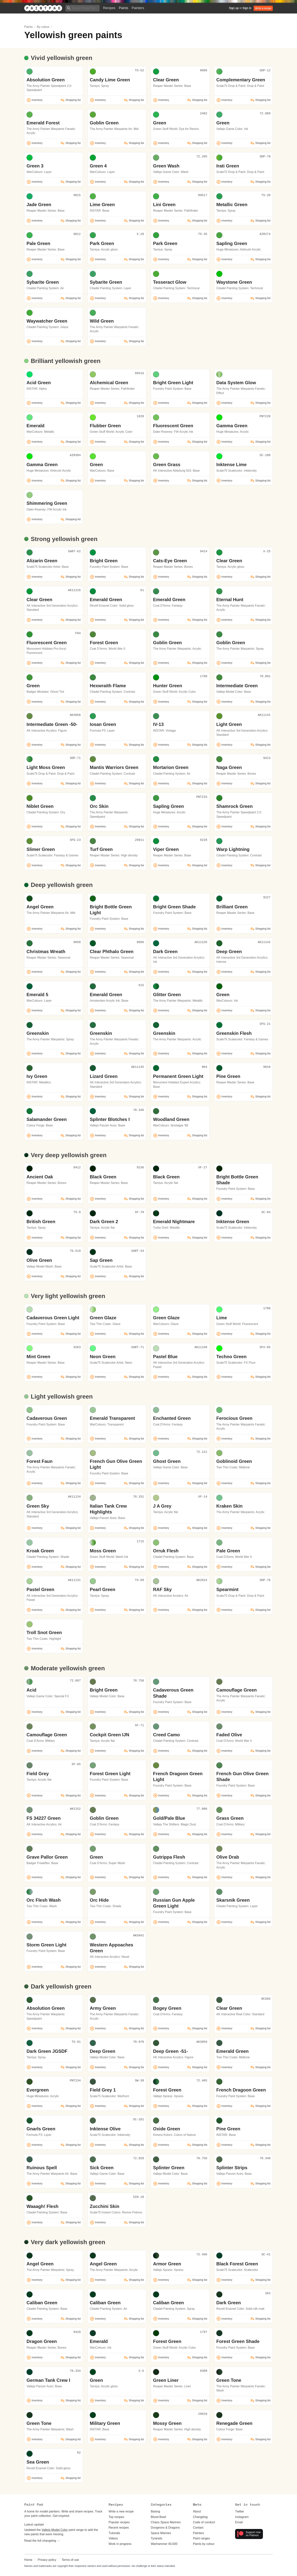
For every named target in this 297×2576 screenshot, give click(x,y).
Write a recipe (263, 8)
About (197, 2511)
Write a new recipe (121, 2511)
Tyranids (156, 2538)
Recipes (109, 8)
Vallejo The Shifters (166, 1824)
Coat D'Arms (161, 605)
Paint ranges (201, 2538)
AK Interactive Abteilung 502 (172, 470)
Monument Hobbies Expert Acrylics (176, 1082)
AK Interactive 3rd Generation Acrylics (52, 605)
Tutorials (114, 2533)
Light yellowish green (62, 1396)
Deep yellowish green (62, 884)
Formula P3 (98, 730)
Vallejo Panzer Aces (103, 1125)
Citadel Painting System (43, 288)
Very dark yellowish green (68, 2242)
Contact (198, 2527)
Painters (138, 8)
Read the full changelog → (42, 2540)
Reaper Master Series (168, 85)
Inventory (35, 100)
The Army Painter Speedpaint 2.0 (49, 85)
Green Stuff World (165, 128)
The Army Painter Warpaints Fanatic (51, 128)
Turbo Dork (160, 1227)
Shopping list (70, 100)
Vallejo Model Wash (40, 1266)
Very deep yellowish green (68, 1155)
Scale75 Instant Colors (105, 2212)
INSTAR (95, 210)
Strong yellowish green (64, 539)
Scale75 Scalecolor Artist (43, 566)
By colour (43, 26)
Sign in (246, 7)
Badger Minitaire (38, 691)
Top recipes (116, 2517)
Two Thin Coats (100, 1324)
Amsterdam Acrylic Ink (105, 1000)
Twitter (239, 2511)
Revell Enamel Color (103, 605)
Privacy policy (47, 2559)
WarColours (34, 172)
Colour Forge (35, 1125)
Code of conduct (204, 2522)
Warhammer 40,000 (164, 2543)
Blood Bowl (158, 2517)
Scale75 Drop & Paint (230, 85)
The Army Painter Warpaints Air (111, 128)
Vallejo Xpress (162, 2096)
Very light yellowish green (68, 1296)
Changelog (200, 2517)
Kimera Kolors (162, 2134)
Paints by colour (204, 2543)
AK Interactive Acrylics (41, 730)
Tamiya (94, 85)
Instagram (242, 2517)
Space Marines (161, 2533)
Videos (113, 2538)
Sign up (234, 7)
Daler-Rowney (162, 431)
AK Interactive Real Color (233, 2014)
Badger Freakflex (38, 1863)
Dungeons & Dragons (165, 2527)
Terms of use (70, 2559)
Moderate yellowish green (68, 1668)
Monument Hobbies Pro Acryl (46, 648)
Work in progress (120, 2543)
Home (28, 2559)
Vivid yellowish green (61, 57)
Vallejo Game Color (229, 128)
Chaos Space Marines (166, 2522)
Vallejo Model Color (229, 691)
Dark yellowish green (61, 1986)
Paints (123, 8)
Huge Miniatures (227, 249)
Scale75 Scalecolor (229, 470)
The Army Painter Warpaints (172, 648)
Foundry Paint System (168, 388)
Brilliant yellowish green (65, 360)
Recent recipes (119, 2527)
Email (239, 2522)
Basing (155, 2511)
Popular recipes (119, 2522)
